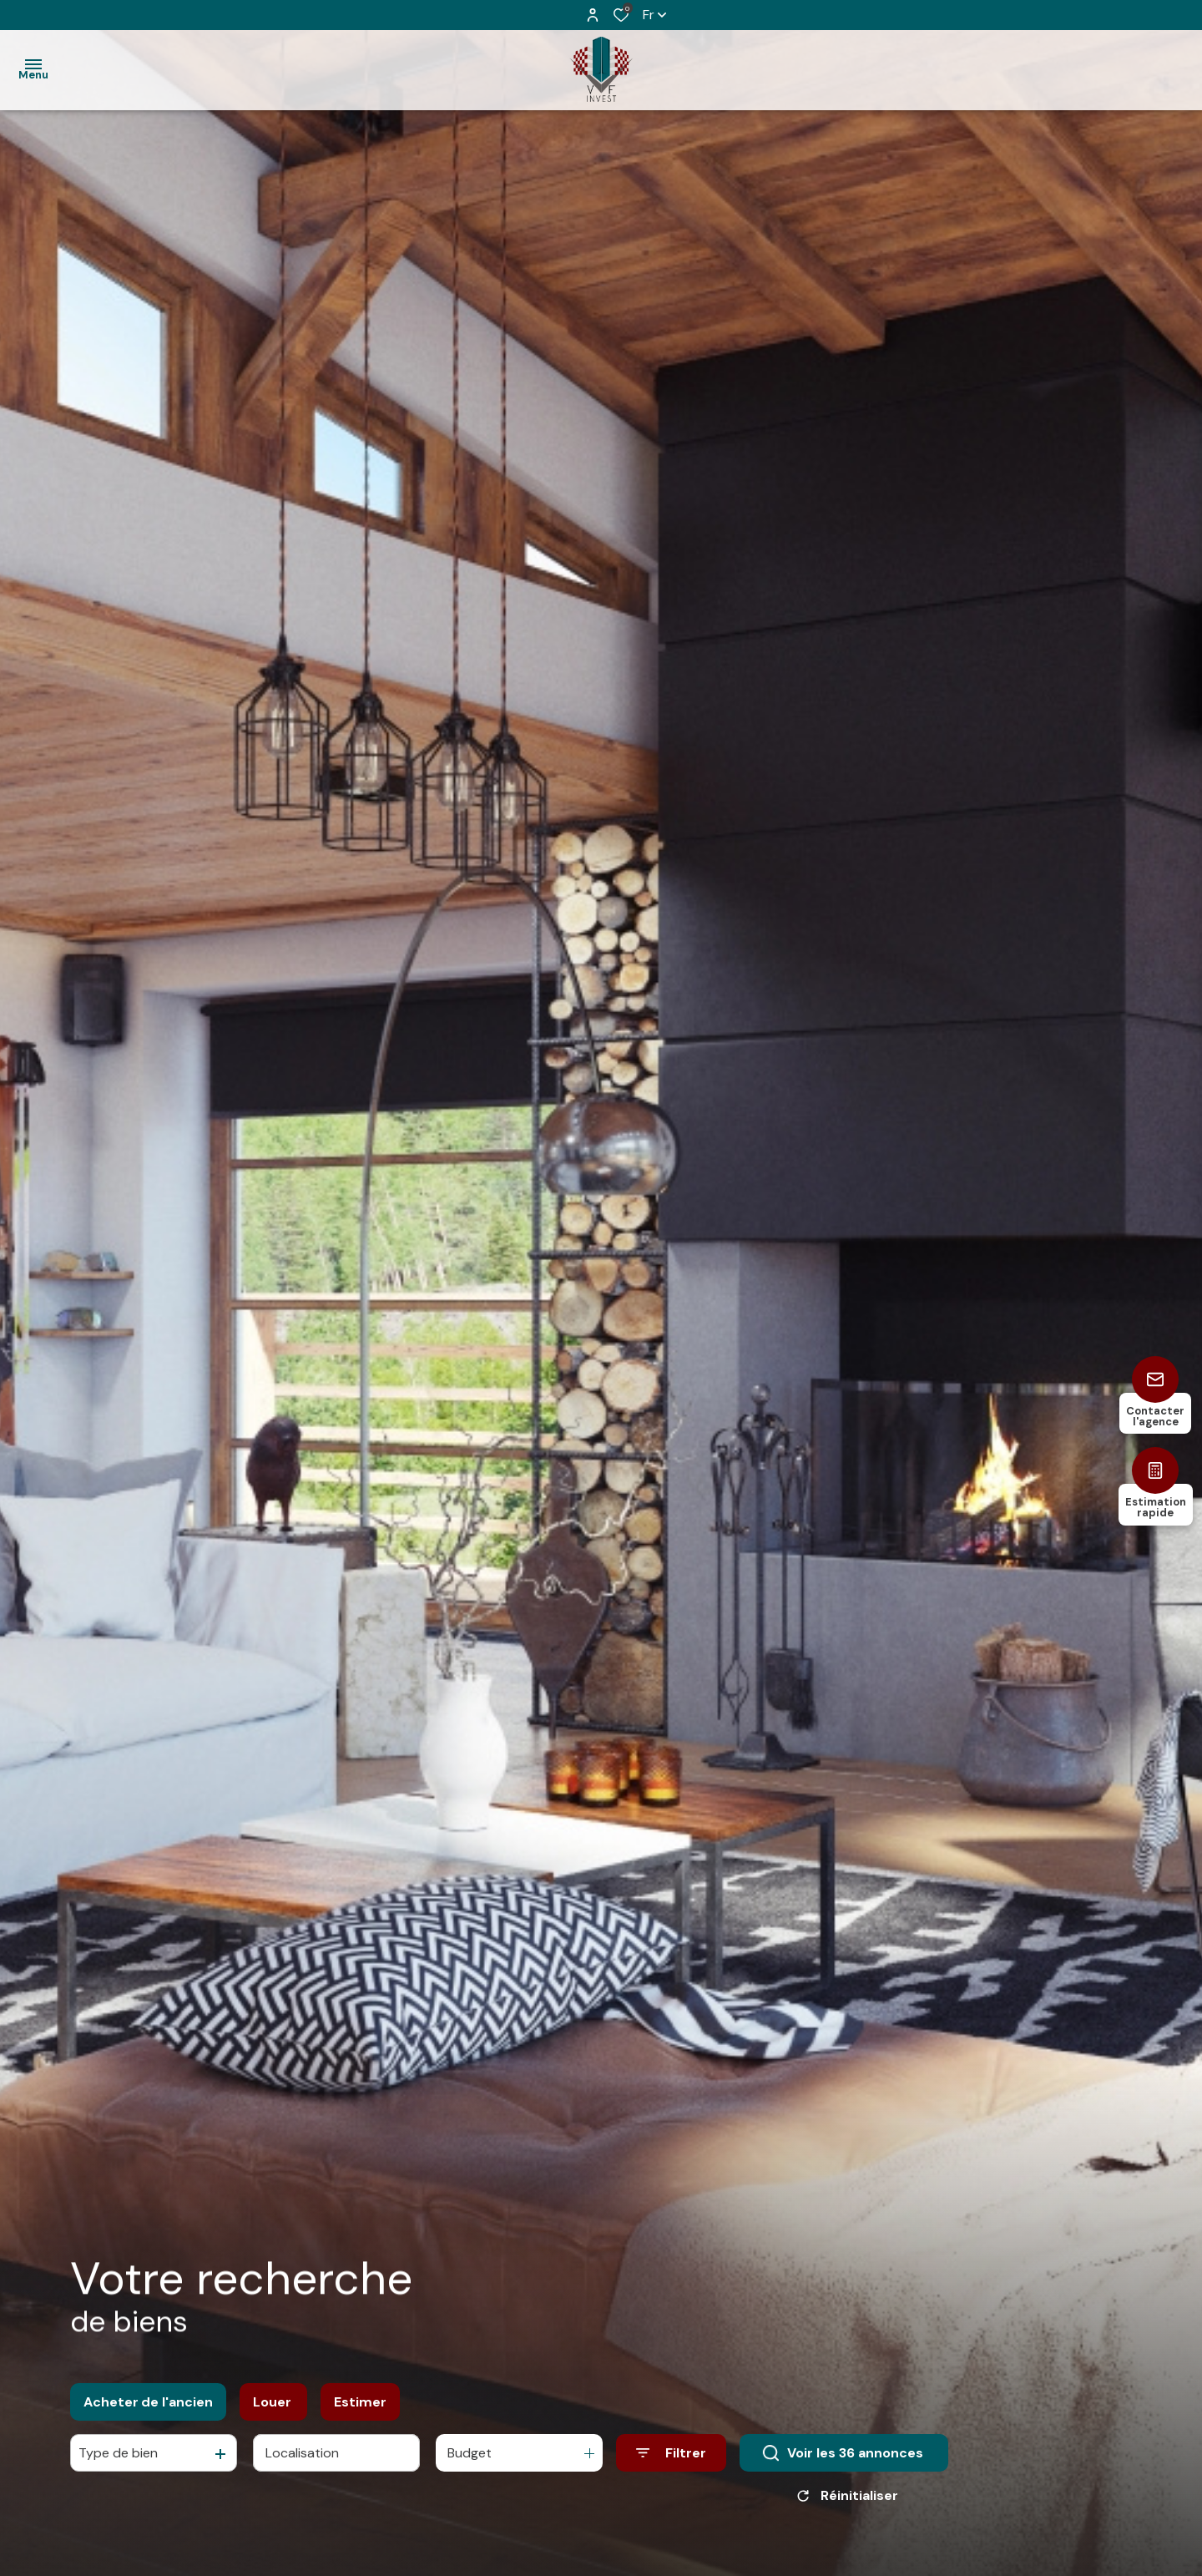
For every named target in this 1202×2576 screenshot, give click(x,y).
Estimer (360, 2414)
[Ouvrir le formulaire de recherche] (671, 2465)
